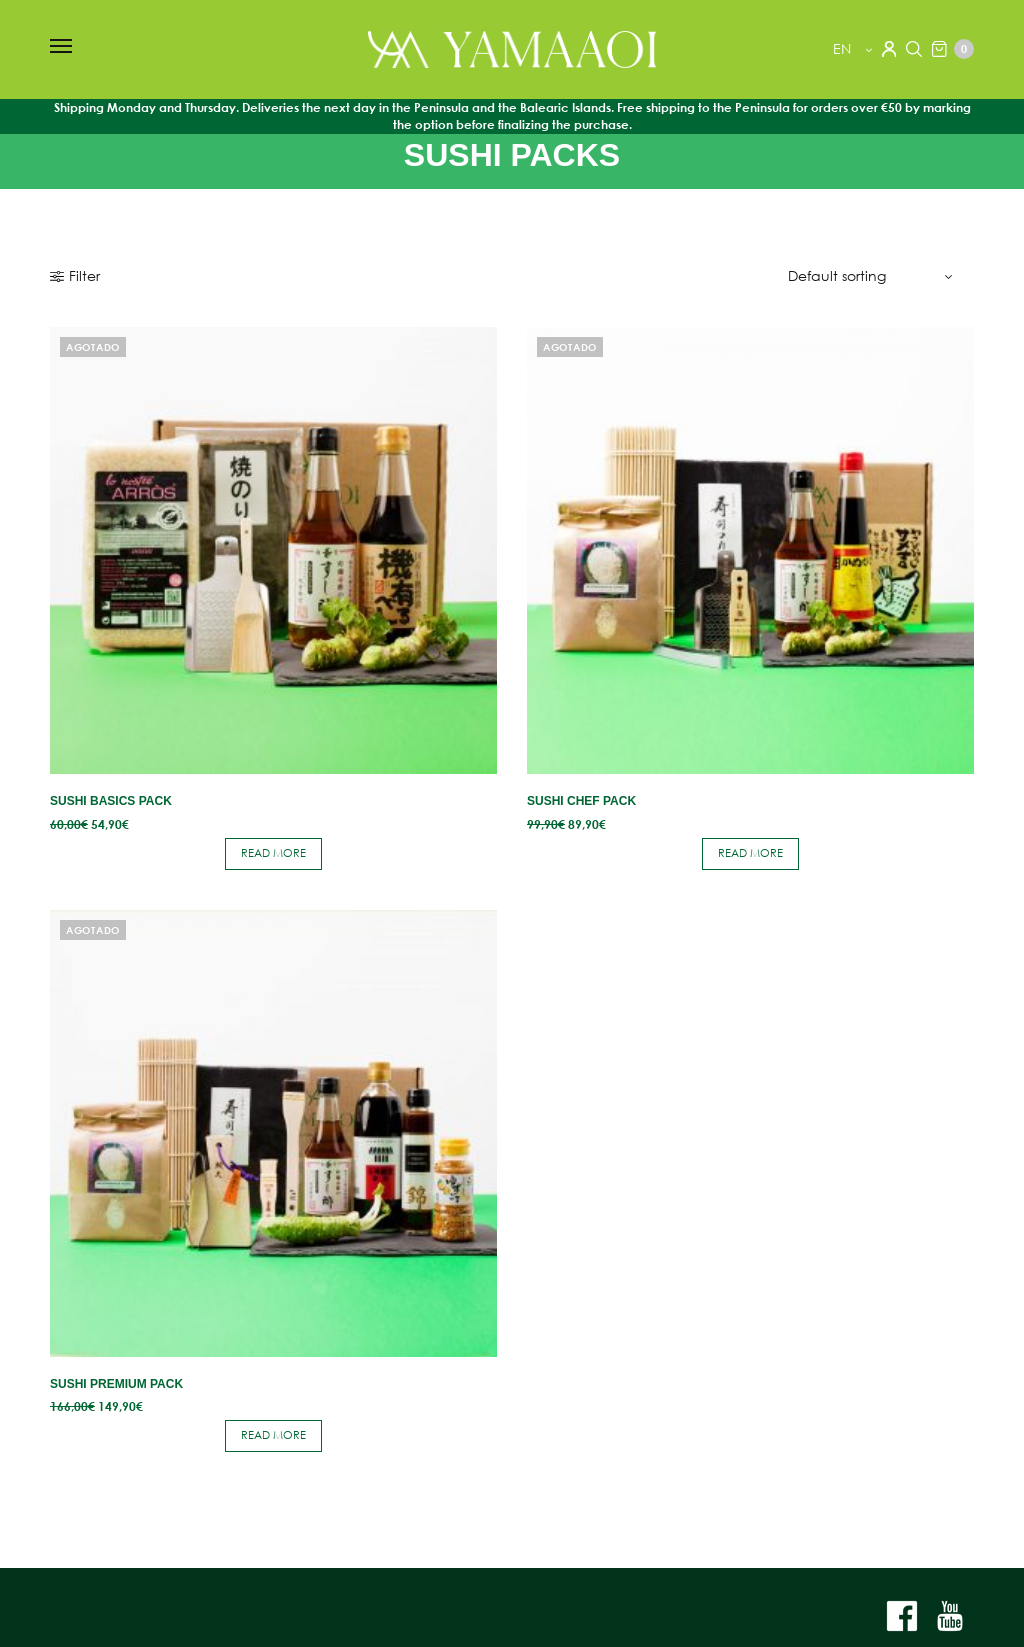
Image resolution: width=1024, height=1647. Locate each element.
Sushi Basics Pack (111, 801)
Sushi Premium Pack (116, 1384)
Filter (75, 276)
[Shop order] (873, 276)
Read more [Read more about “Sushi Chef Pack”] (750, 853)
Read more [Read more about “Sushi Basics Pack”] (273, 853)
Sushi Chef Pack (581, 801)
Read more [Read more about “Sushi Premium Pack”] (273, 1435)
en (844, 48)
